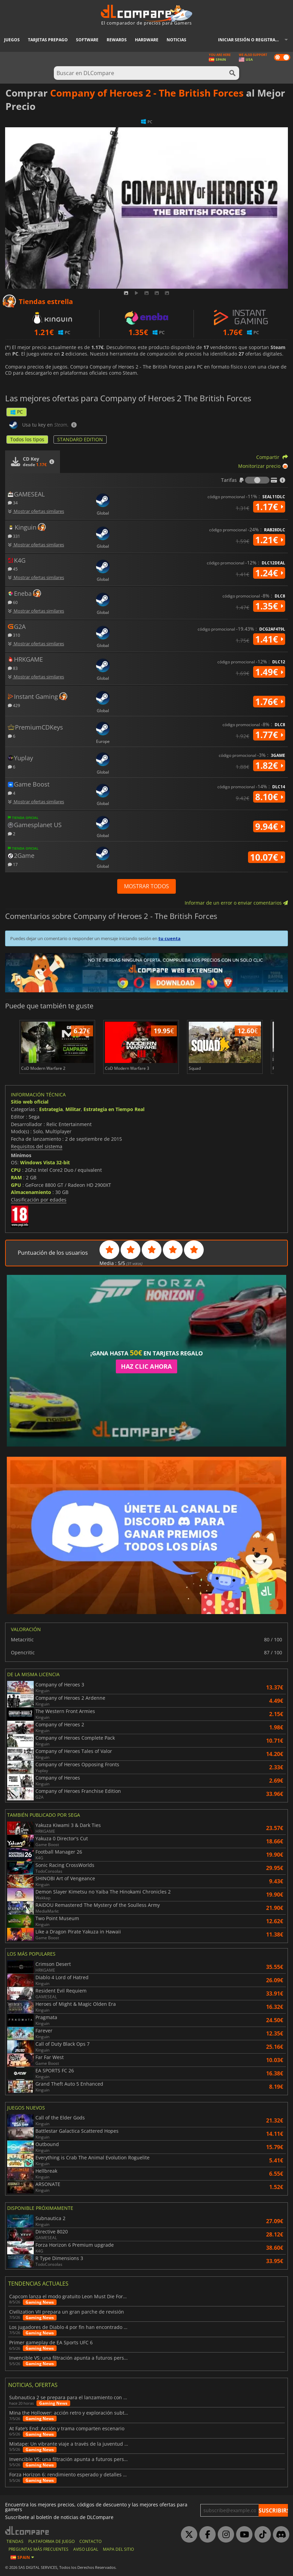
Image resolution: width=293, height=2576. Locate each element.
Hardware (146, 40)
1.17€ (269, 507)
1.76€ (269, 701)
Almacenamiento (31, 1192)
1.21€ (269, 540)
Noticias (176, 40)
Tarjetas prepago (48, 40)
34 (13, 502)
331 (14, 535)
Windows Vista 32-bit (45, 1162)
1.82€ (269, 765)
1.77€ (269, 734)
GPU (16, 1185)
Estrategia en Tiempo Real (113, 1109)
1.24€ (269, 573)
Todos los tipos (27, 439)
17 (13, 864)
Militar (73, 1109)
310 (14, 634)
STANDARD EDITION (80, 439)
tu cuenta (169, 938)
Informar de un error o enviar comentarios (236, 903)
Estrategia (51, 1109)
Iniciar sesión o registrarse (250, 40)
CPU (16, 1170)
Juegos (12, 40)
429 (14, 705)
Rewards (117, 40)
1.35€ (269, 606)
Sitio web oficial (29, 1101)
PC (16, 411)
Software (87, 40)
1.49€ (269, 672)
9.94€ (269, 826)
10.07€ (266, 857)
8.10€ (269, 797)
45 (13, 568)
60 (13, 602)
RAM (16, 1177)
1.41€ (269, 639)
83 (13, 668)
